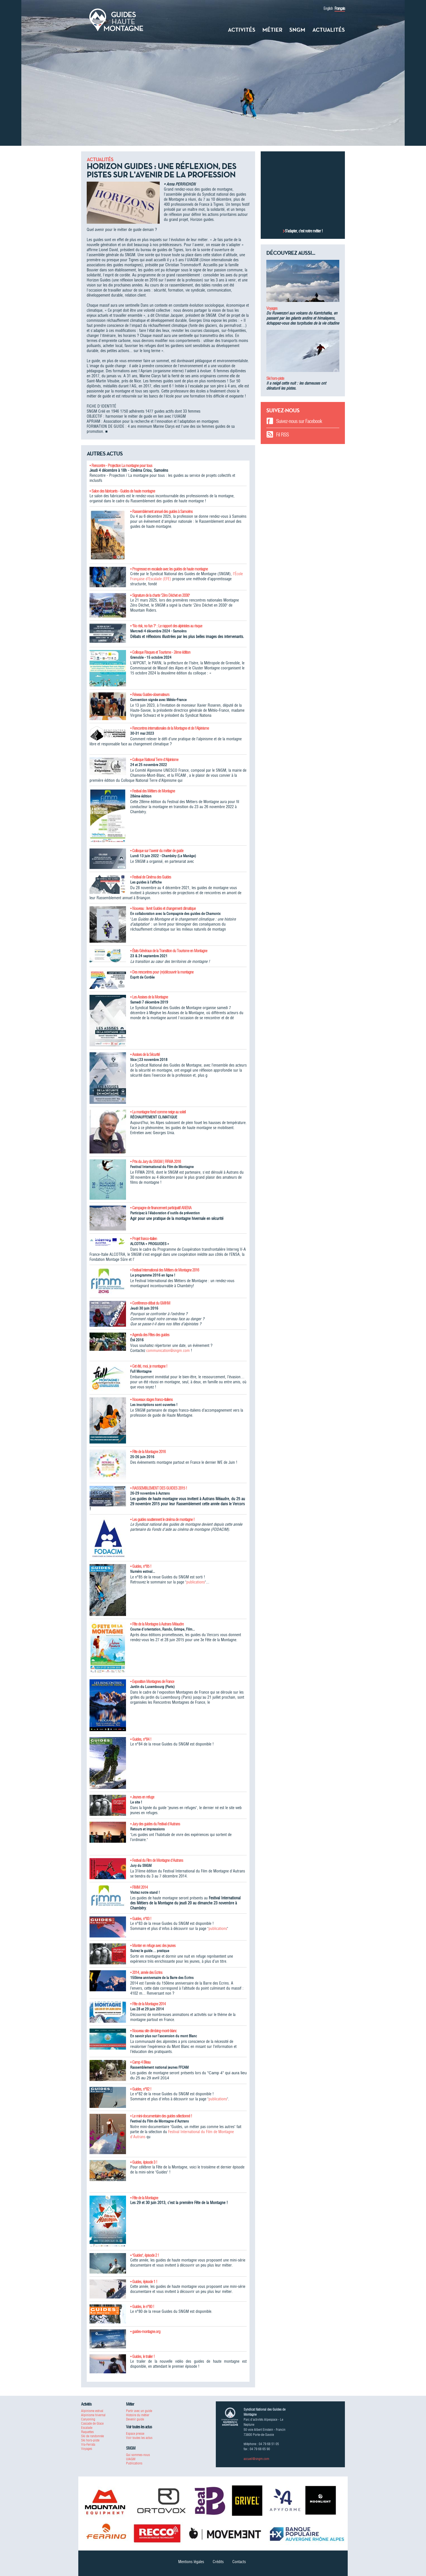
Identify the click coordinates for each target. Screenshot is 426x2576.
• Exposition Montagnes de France (152, 1681)
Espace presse (135, 2433)
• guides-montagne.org (145, 2331)
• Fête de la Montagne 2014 (148, 2003)
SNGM (297, 29)
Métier (272, 29)
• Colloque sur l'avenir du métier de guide (156, 850)
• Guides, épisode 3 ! (143, 2162)
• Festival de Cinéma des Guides (150, 877)
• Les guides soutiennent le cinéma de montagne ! (162, 1519)
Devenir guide (135, 2419)
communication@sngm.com (168, 1350)
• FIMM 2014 (139, 1887)
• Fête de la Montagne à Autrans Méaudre (157, 1624)
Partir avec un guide (139, 2411)
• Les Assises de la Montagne (149, 997)
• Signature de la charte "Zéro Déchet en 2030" (160, 595)
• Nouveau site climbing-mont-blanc (153, 2030)
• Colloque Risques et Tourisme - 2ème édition (160, 652)
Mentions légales (191, 2561)
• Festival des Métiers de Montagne (152, 791)
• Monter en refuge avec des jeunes (152, 1945)
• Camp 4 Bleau (140, 2062)
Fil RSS (282, 434)
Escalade (86, 2427)
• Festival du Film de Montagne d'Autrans (156, 1860)
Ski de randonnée (92, 2436)
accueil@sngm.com (256, 2459)
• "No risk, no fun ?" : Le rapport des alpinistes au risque (166, 625)
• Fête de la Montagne (144, 2197)
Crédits (218, 2561)
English (328, 8)
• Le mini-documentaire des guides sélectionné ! (161, 2116)
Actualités (328, 29)
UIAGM (130, 2459)
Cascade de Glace (92, 2423)
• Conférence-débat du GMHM (150, 1303)
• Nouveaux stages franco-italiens (151, 1399)
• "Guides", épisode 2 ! (144, 2255)
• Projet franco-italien (143, 1238)
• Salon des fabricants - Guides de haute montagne (122, 491)
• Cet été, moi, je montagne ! (148, 1366)
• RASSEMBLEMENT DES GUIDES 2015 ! (158, 1488)
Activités (241, 29)
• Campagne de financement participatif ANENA (160, 1207)
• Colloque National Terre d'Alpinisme (154, 759)
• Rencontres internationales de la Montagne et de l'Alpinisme (169, 728)
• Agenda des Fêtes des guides (149, 1334)
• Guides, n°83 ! (140, 1918)
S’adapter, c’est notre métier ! (304, 230)
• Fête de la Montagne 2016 (148, 1451)
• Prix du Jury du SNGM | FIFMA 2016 (155, 1161)
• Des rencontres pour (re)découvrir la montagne (161, 972)
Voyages (271, 308)
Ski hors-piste (275, 378)
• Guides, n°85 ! (140, 1566)
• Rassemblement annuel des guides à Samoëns (161, 511)
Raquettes (87, 2432)
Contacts (239, 2561)
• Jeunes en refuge (142, 1797)
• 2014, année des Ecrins (146, 1972)
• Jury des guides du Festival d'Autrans (155, 1823)
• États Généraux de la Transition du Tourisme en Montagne (168, 950)
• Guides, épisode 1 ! (143, 2281)
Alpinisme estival (92, 2411)
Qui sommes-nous (138, 2455)
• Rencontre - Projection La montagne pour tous (121, 465)
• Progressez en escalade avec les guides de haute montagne (169, 569)
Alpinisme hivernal (93, 2415)
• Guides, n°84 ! (140, 1739)
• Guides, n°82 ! (140, 2089)
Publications (134, 2463)
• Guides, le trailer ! (142, 2356)
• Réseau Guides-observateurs (149, 694)
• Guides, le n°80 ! (142, 2306)
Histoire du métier (137, 2415)
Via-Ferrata (88, 2444)
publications (195, 1582)
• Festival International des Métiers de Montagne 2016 (164, 1270)
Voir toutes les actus (139, 2438)
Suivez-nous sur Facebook (299, 421)
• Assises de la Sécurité (145, 1054)
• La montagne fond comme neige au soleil (157, 1111)
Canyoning (88, 2419)
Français (340, 8)
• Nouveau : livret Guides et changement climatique (163, 908)
